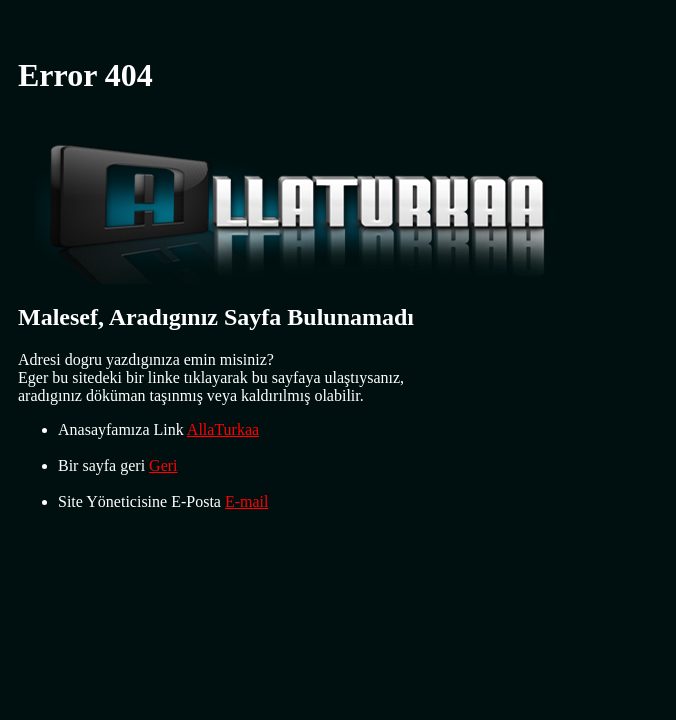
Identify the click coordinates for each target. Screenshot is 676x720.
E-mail (247, 501)
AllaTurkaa (223, 429)
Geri (163, 465)
